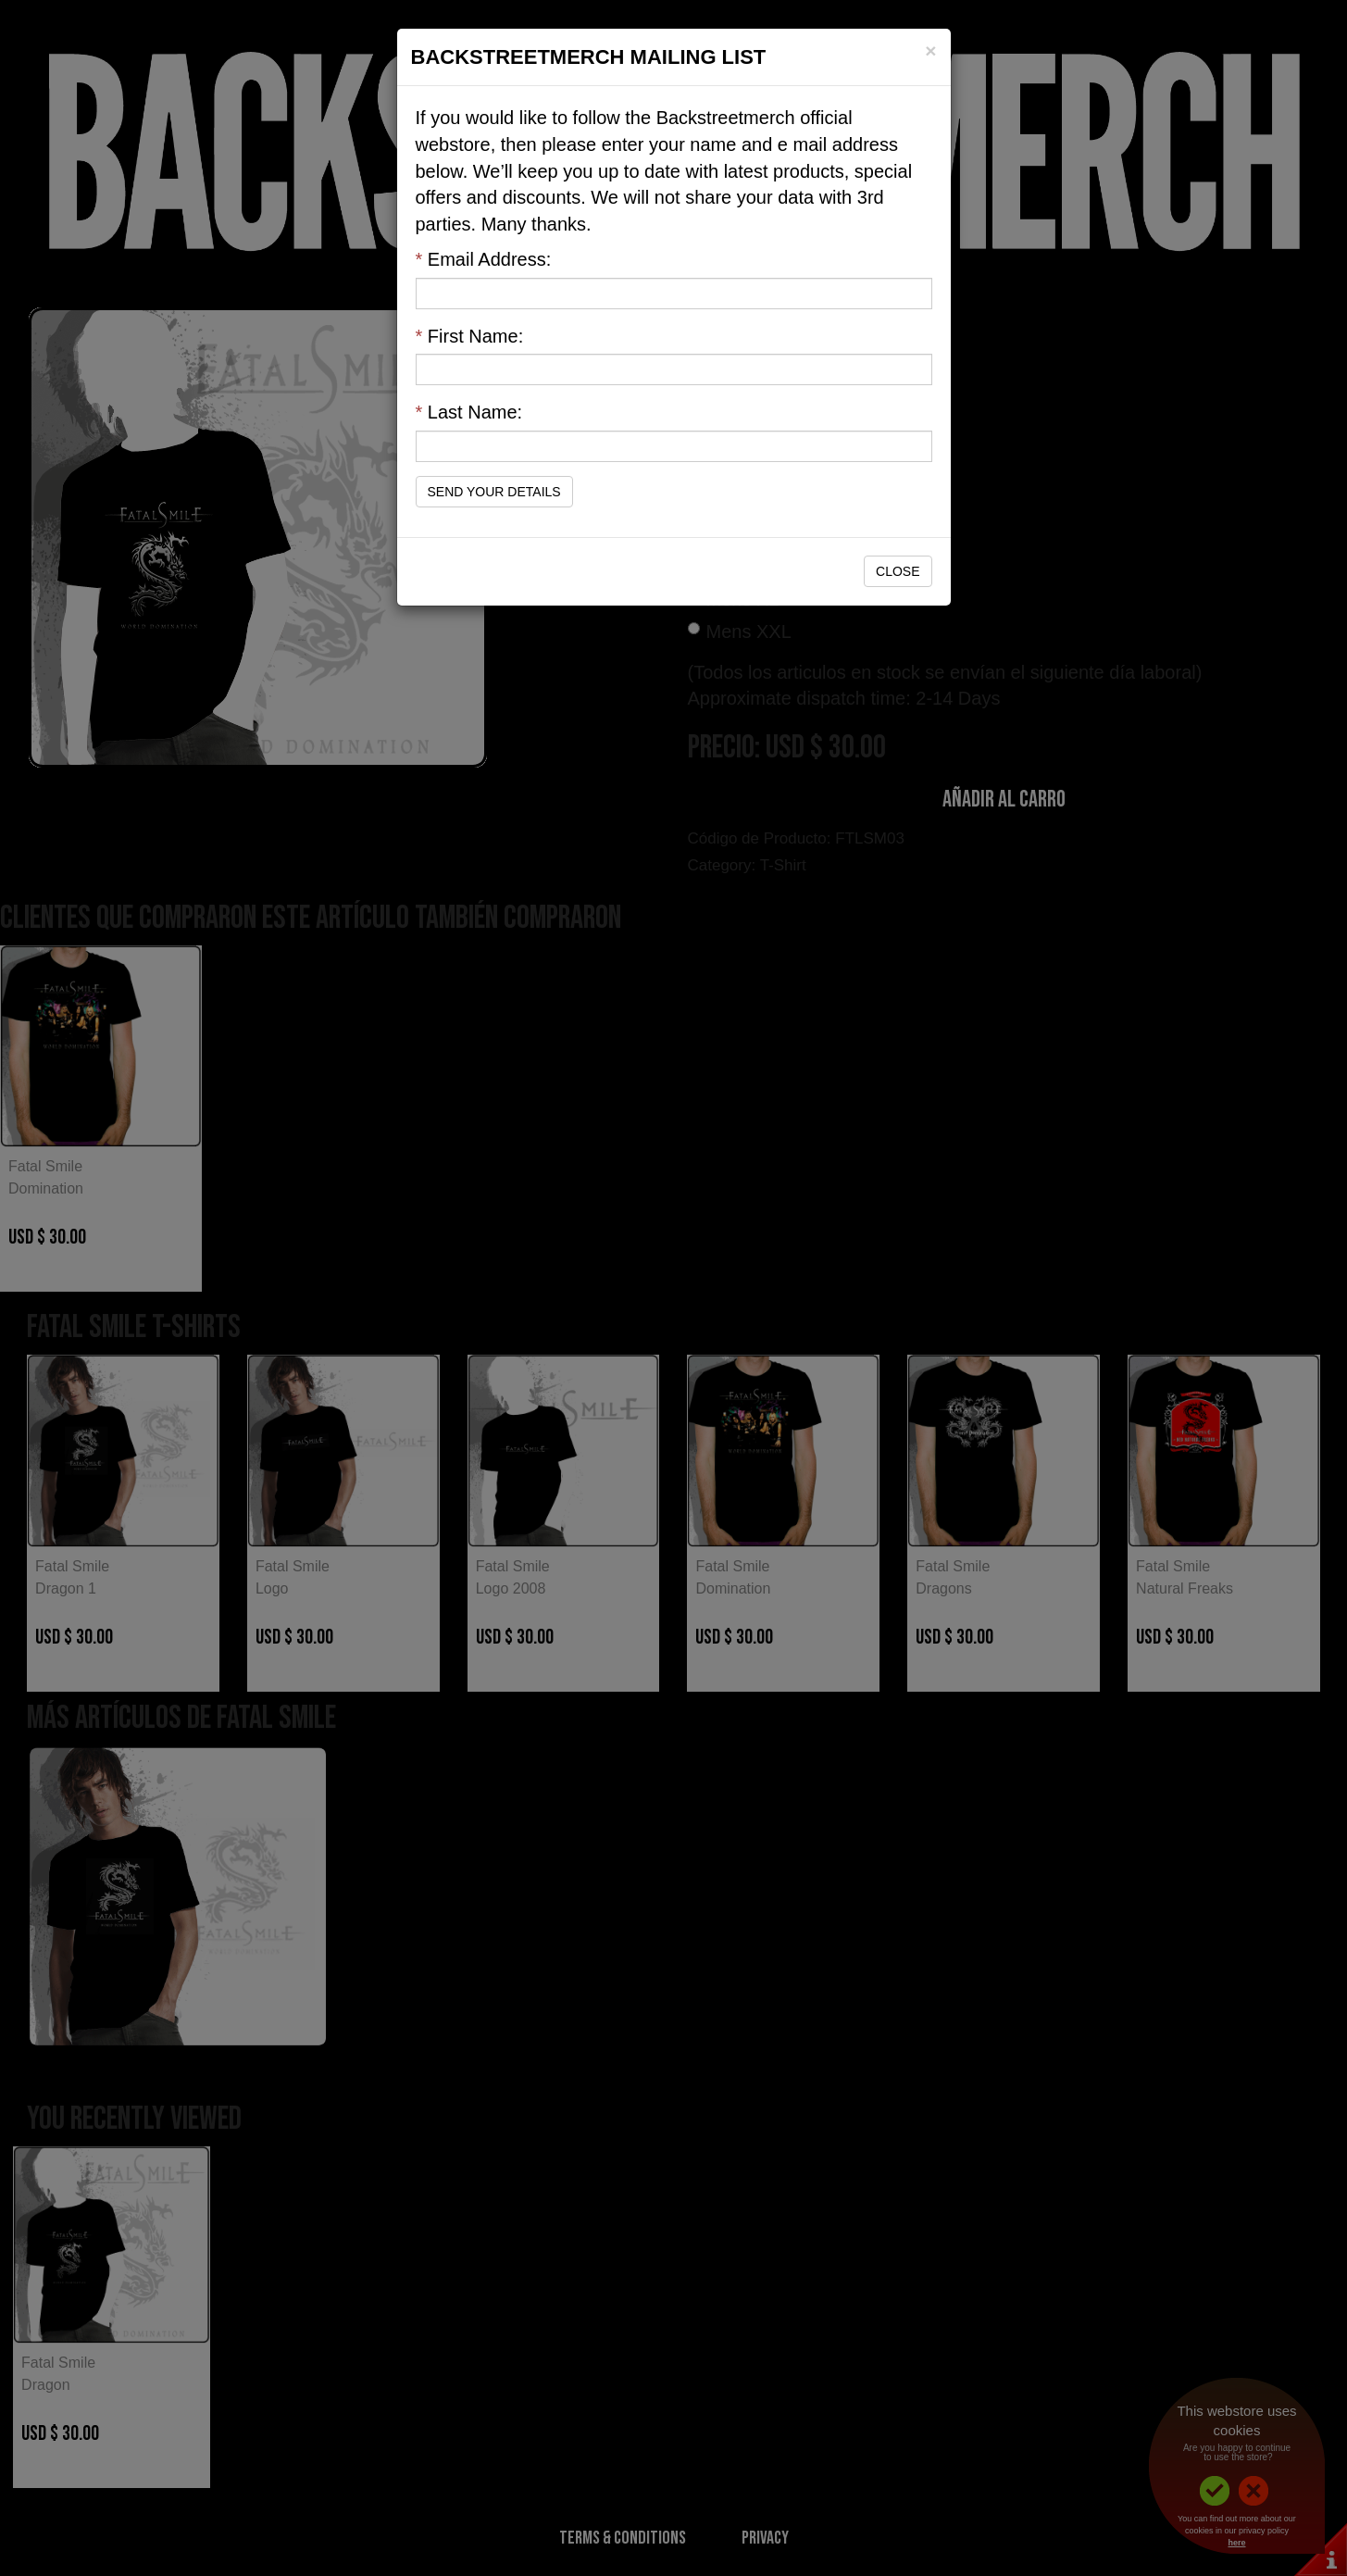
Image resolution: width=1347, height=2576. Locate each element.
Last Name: (469, 412)
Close (897, 571)
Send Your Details (494, 491)
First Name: (470, 336)
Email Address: (484, 259)
